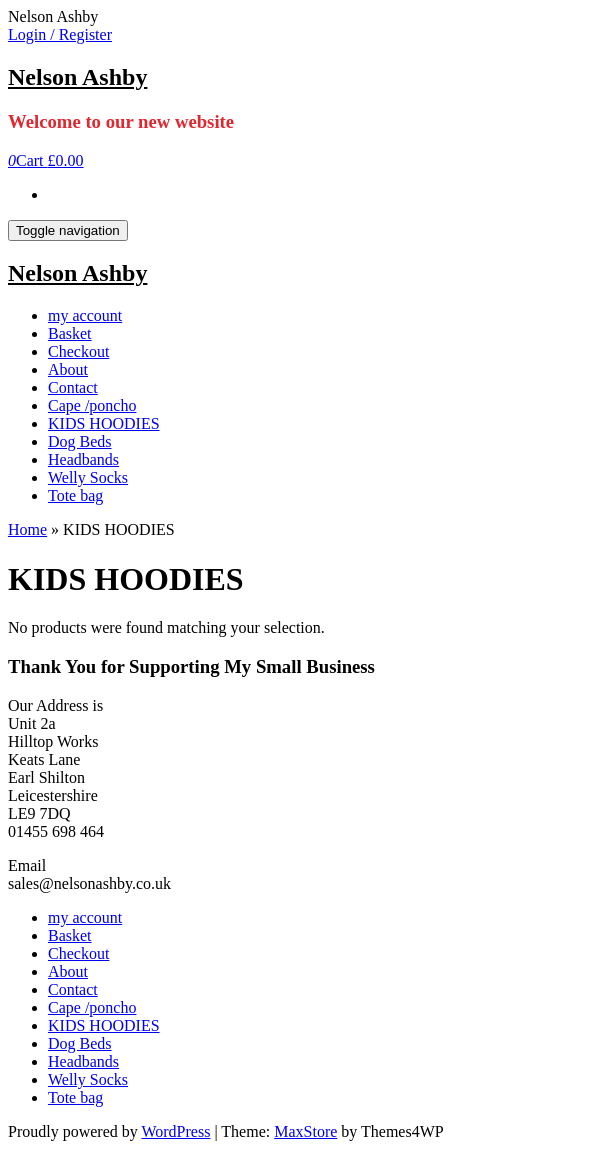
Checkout (78, 351)
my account (85, 315)
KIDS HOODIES (104, 423)
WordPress (175, 1131)
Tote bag (75, 495)
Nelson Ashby (77, 77)
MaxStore (305, 1131)
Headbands (83, 459)
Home (27, 529)
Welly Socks (88, 477)
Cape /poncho (92, 405)
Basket (70, 333)
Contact (73, 387)
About (68, 369)
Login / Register (60, 34)
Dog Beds (80, 441)
